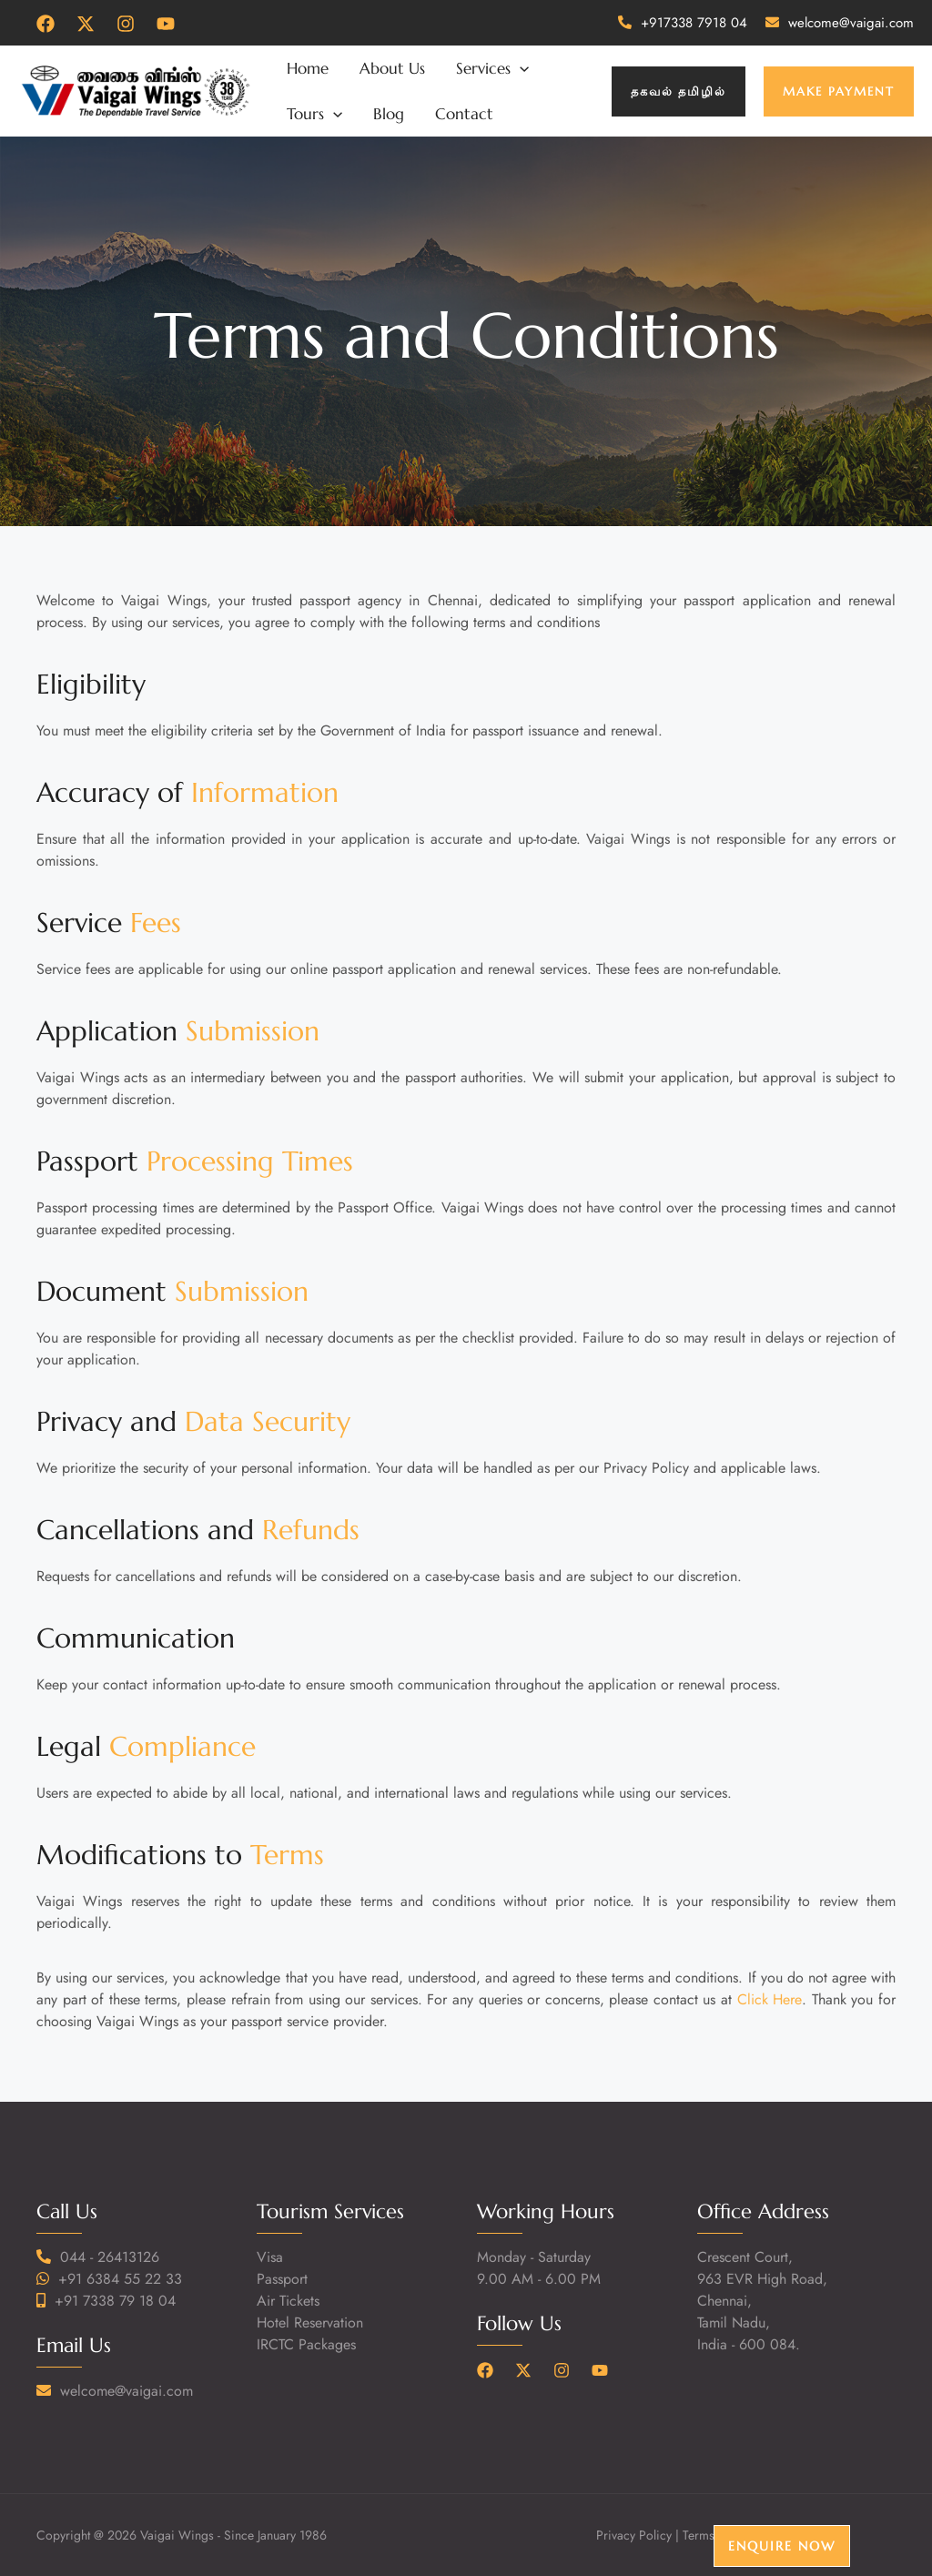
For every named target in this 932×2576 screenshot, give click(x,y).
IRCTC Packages (306, 2344)
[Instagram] (125, 24)
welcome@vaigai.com (851, 23)
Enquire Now (782, 2546)
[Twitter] (85, 24)
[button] (678, 91)
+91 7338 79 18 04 (115, 2300)
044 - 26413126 (109, 2256)
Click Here (770, 1999)
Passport (282, 2278)
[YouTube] (166, 24)
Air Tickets (288, 2300)
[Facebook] (45, 24)
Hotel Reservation (310, 2322)
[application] (520, 68)
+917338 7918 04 (694, 23)
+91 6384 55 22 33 (120, 2278)
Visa (270, 2256)
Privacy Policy (634, 2535)
